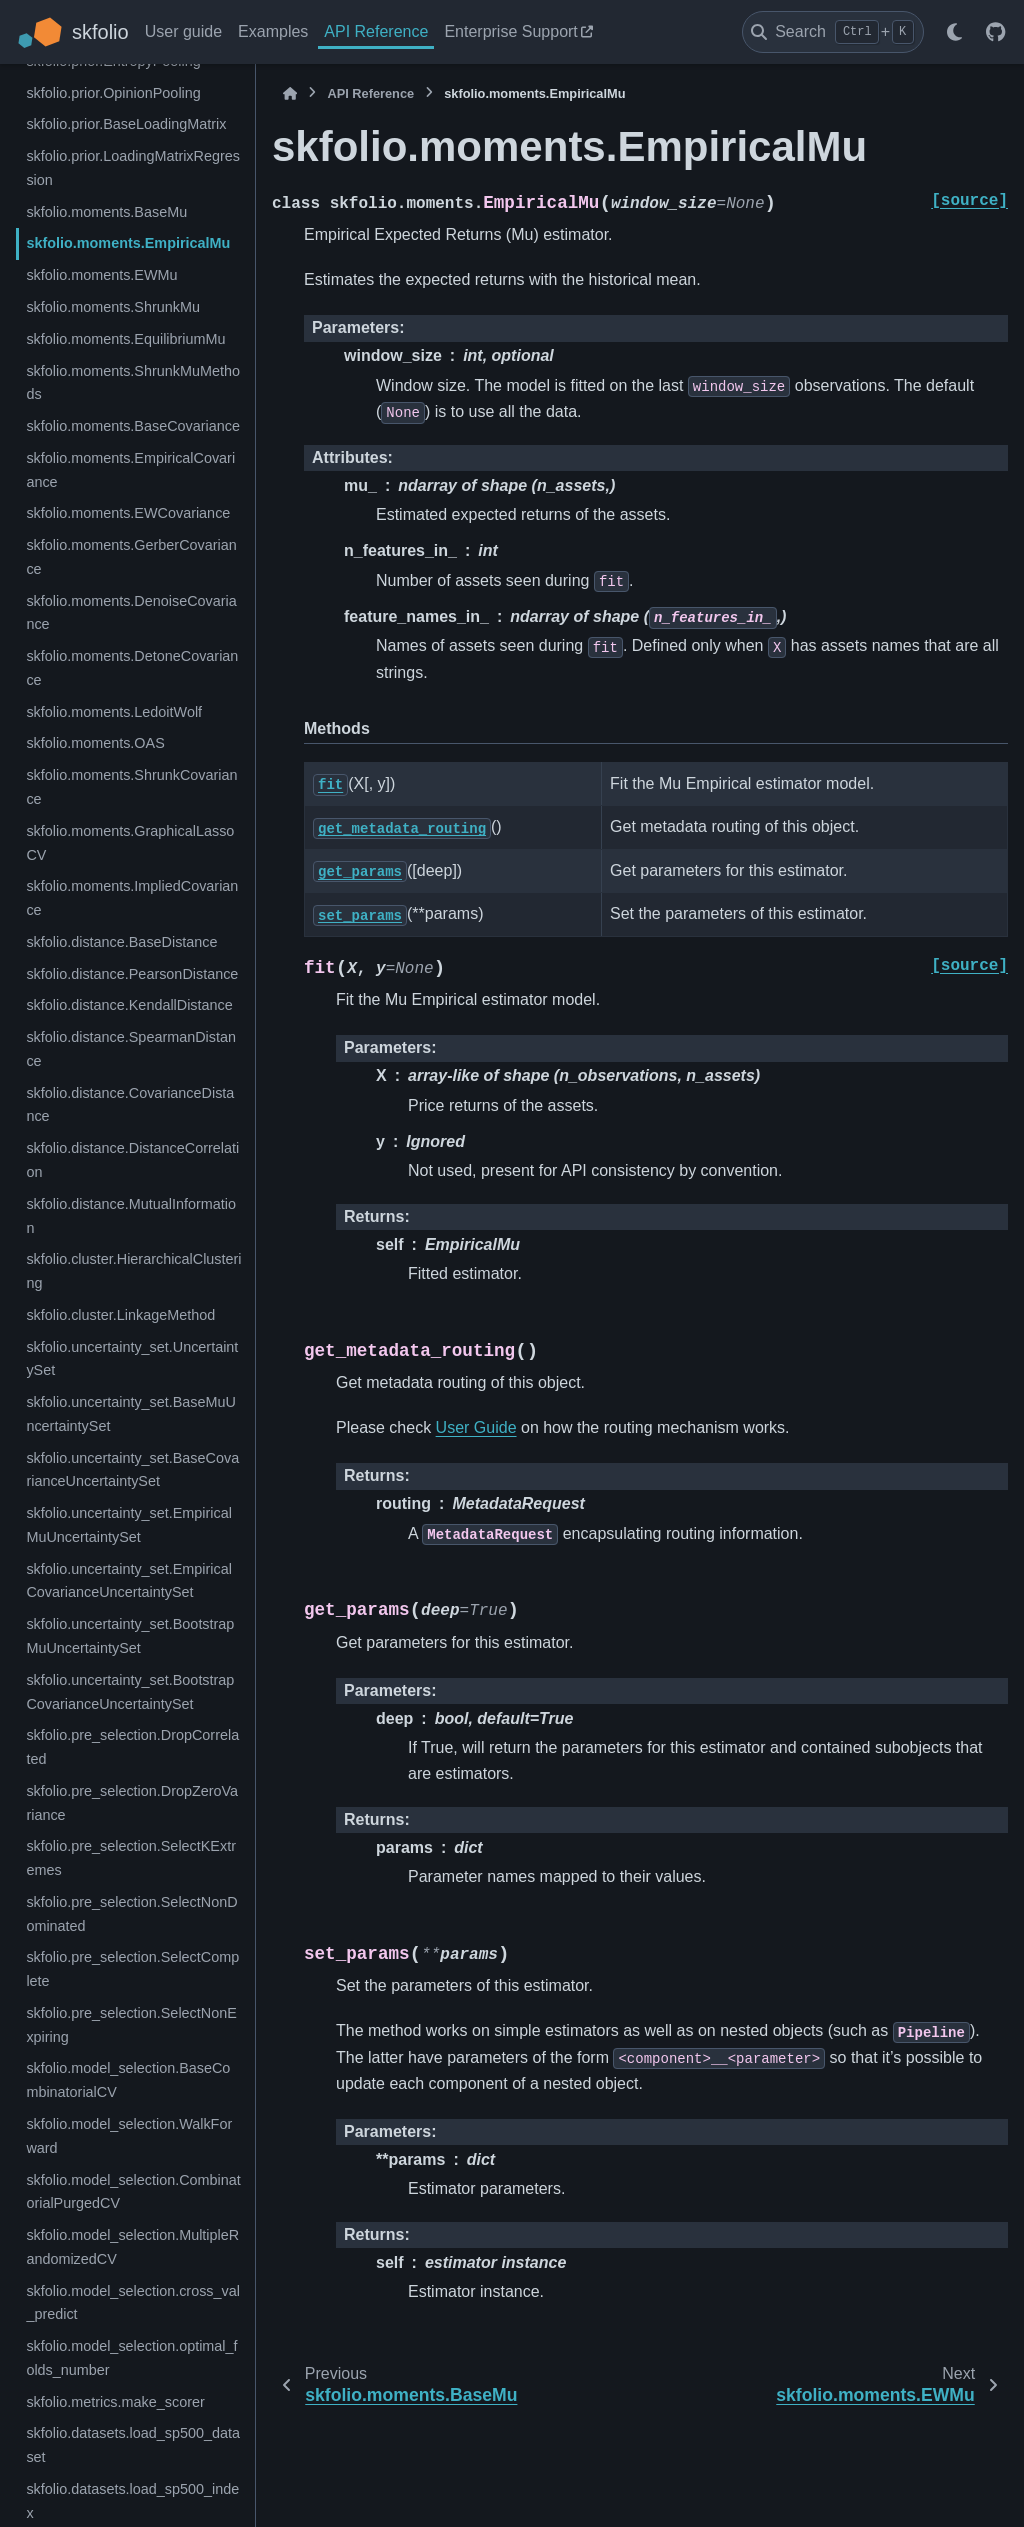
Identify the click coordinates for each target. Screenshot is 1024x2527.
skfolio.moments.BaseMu (106, 212)
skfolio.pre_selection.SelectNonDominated (131, 1914)
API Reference (376, 31)
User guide (183, 31)
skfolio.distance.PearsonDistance (132, 974)
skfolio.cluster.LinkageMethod (120, 1315)
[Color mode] (954, 32)
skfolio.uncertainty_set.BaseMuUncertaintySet (131, 1414)
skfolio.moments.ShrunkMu (113, 307)
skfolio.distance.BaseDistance (121, 942)
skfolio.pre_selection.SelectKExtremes (131, 1858)
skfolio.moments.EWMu (101, 275)
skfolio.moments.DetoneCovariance (132, 668)
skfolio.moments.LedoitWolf (114, 712)
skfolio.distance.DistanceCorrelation (132, 1160)
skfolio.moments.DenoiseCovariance (131, 613)
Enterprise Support (510, 31)
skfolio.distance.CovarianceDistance (130, 1105)
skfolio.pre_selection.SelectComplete (132, 1969)
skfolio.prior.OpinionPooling (113, 93)
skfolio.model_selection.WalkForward (129, 2136)
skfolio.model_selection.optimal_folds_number (131, 2358)
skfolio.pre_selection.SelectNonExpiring (131, 2025)
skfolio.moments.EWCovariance (128, 513)
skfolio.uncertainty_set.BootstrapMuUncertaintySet (130, 1636)
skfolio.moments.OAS (95, 743)
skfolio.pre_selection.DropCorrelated (132, 1747)
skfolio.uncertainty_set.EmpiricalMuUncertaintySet (129, 1525)
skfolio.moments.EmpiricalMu (128, 243)
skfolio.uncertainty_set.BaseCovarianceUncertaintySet (132, 1470)
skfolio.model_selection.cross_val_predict (133, 2303)
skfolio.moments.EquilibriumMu (125, 339)
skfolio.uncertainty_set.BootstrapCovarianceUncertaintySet (130, 1692)
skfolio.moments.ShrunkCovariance (131, 787)
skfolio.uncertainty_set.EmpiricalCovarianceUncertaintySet (129, 1581)
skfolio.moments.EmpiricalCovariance (130, 470)
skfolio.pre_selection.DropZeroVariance (132, 1803)
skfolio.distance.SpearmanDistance (131, 1049)
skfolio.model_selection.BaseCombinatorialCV (128, 2080)
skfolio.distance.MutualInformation (131, 1216)
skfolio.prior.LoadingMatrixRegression (133, 168)
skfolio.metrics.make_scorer (115, 2402)
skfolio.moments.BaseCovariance (133, 426)
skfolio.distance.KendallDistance (129, 1005)
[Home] (290, 93)
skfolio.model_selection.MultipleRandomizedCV (132, 2247)
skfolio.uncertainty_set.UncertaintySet (132, 1359)
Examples (273, 31)
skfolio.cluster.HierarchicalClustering (133, 1271)
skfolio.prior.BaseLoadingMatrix (126, 124)
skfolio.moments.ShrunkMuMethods (133, 383)
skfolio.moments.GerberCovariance (131, 557)
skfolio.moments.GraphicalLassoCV (130, 843)
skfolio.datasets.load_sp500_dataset (133, 2445)
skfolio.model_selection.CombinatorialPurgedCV (133, 2192)
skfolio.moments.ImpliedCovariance (132, 898)
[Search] (833, 32)
